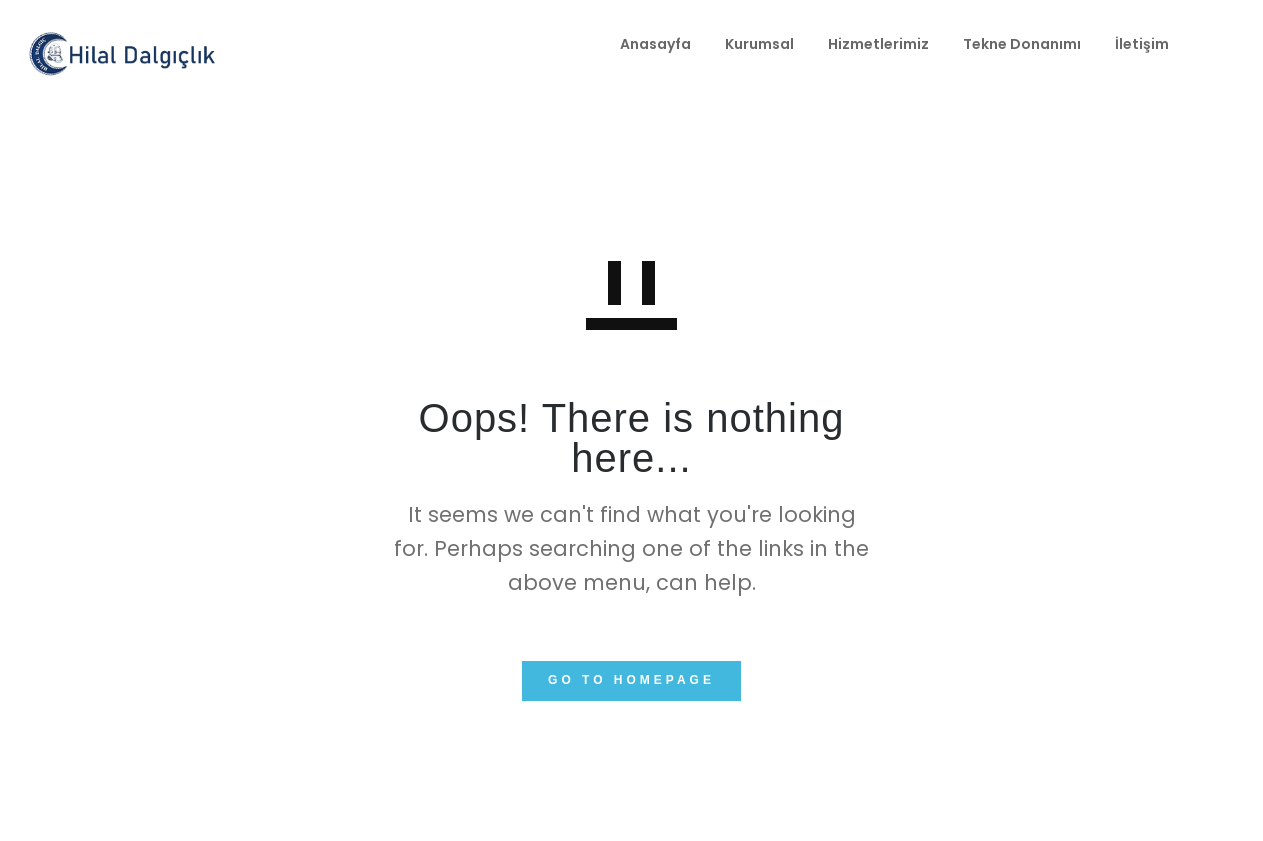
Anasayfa (521, 44)
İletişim (1008, 44)
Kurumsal (625, 44)
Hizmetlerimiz (744, 44)
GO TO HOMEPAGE (631, 680)
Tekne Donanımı (888, 44)
